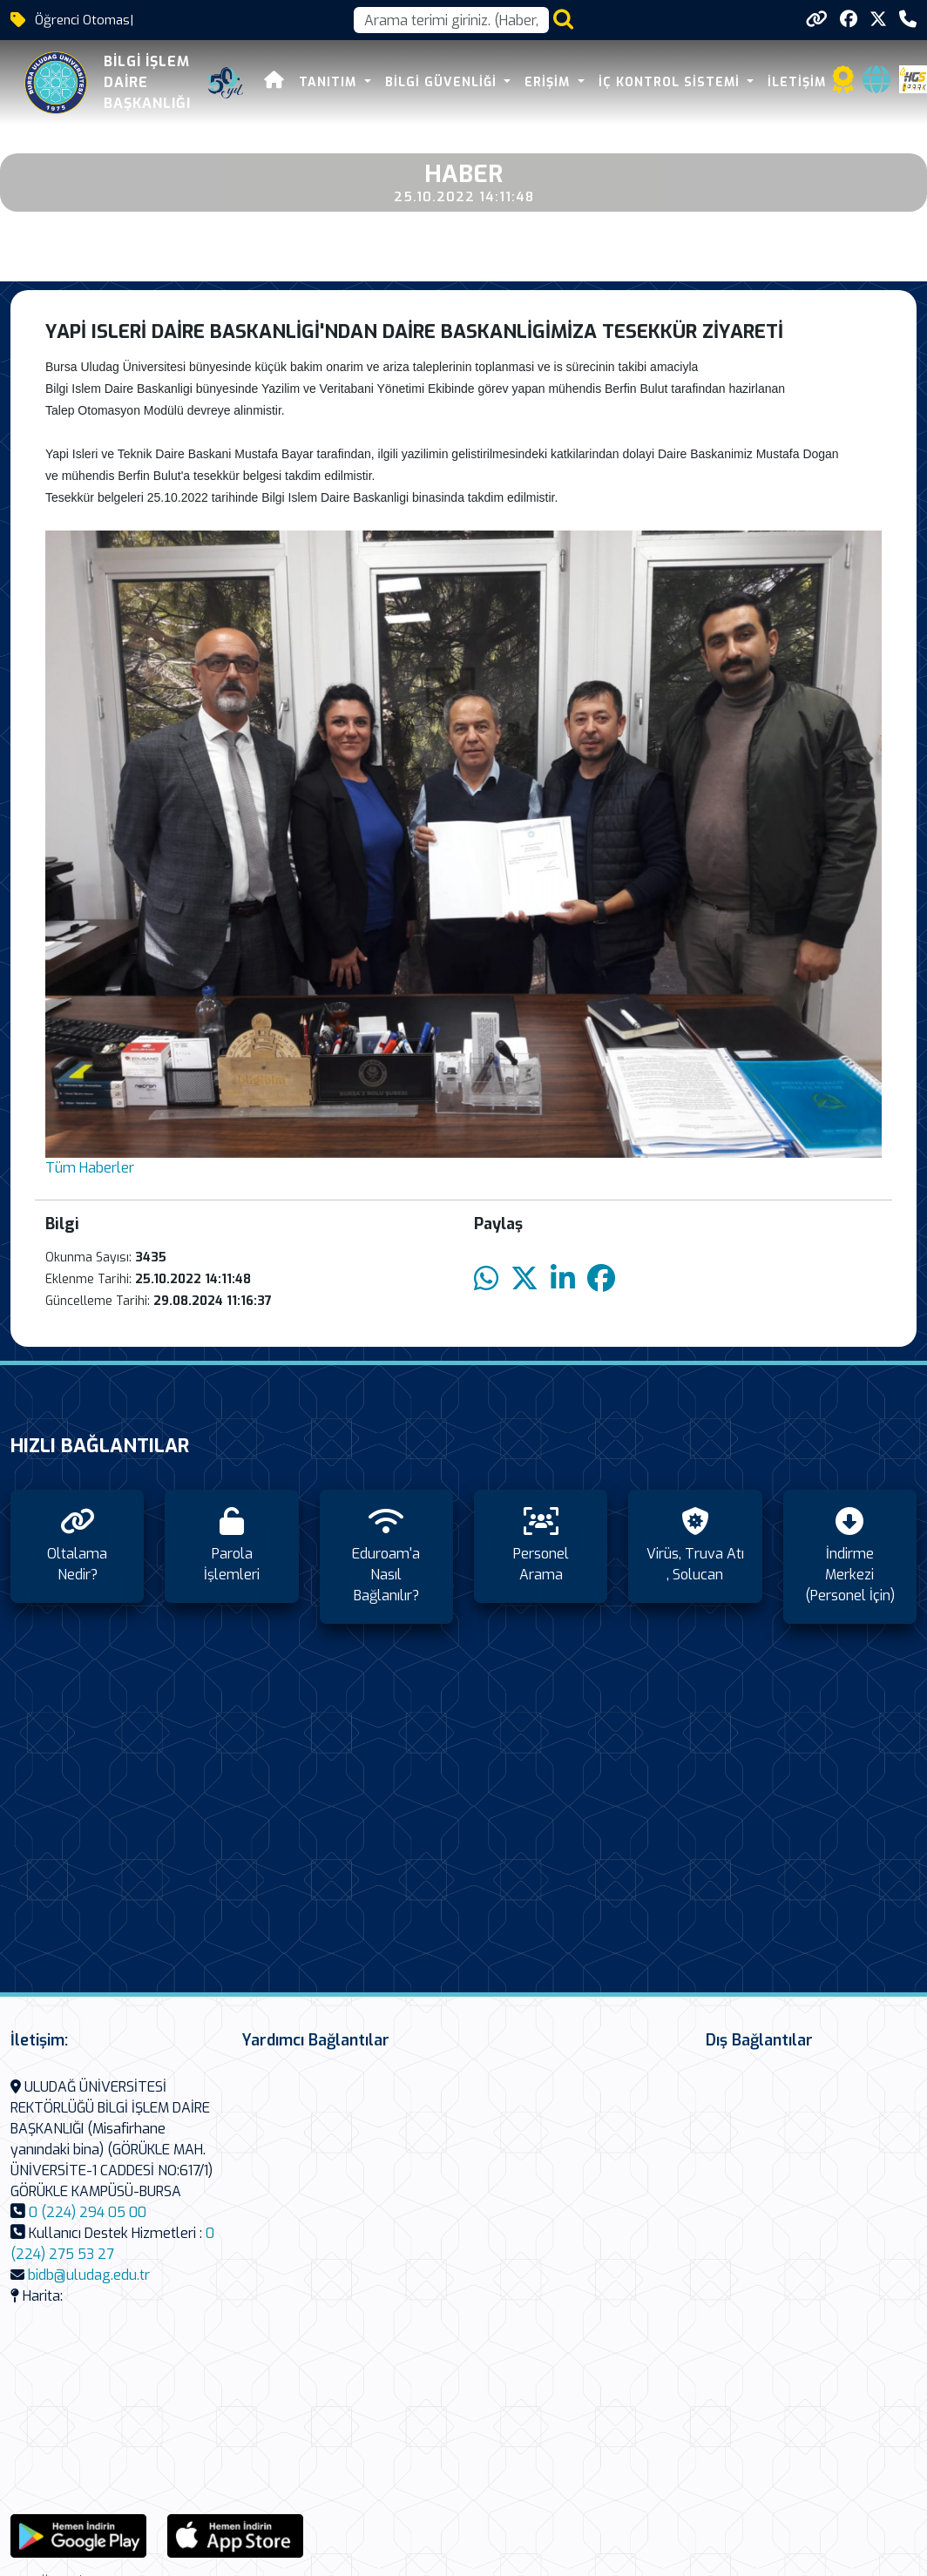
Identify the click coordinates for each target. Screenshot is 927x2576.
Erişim (549, 82)
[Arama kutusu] (451, 20)
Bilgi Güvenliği (443, 82)
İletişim (797, 82)
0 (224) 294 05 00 (87, 2212)
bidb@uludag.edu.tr (89, 2275)
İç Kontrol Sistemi (671, 82)
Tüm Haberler (89, 1168)
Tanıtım (330, 82)
